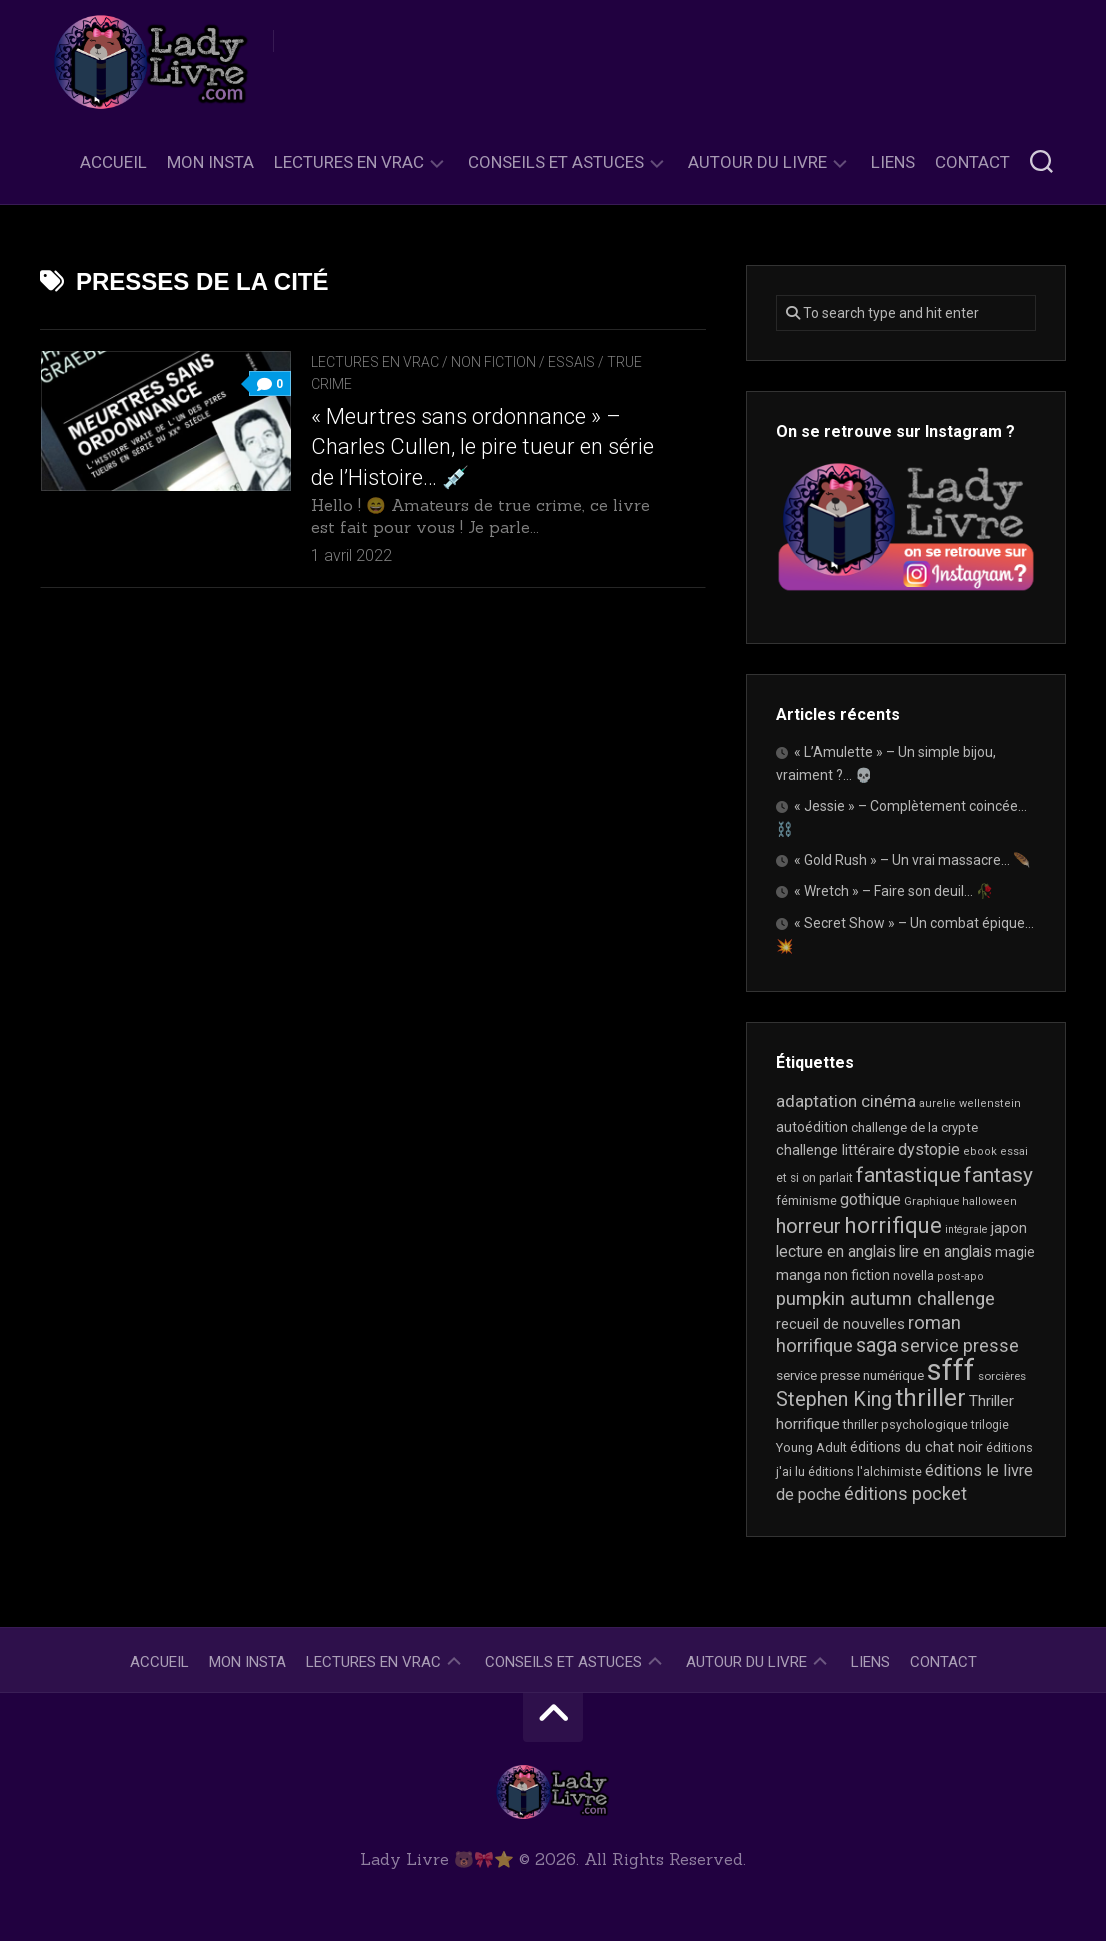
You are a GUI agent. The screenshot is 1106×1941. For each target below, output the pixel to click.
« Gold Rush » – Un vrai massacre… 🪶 (912, 860)
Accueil (113, 162)
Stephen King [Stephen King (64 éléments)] (834, 1399)
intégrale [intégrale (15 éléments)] (966, 1229)
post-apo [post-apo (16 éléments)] (960, 1276)
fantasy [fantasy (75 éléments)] (998, 1175)
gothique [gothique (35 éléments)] (870, 1199)
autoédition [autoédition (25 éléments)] (812, 1127)
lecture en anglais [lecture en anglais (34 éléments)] (836, 1251)
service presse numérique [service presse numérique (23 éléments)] (850, 1375)
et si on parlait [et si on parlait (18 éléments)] (814, 1178)
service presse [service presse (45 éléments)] (959, 1346)
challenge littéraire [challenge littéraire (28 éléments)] (835, 1150)
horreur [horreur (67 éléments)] (808, 1226)
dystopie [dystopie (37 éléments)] (929, 1149)
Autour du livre (757, 162)
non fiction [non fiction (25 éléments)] (857, 1275)
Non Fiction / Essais (523, 362)
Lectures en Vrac (349, 162)
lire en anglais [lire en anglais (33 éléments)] (945, 1251)
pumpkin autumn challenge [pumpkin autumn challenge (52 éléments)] (885, 1299)
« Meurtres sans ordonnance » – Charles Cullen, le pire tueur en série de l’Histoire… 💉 (482, 447)
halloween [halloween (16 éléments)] (989, 1201)
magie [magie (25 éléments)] (1015, 1252)
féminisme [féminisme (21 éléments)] (806, 1200)
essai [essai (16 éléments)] (1014, 1151)
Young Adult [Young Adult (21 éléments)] (811, 1447)
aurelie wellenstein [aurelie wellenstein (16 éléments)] (970, 1103)
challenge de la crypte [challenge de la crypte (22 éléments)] (914, 1127)
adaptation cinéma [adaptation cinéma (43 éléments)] (846, 1101)
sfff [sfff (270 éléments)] (951, 1370)
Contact (972, 162)
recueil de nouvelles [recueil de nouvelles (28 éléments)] (840, 1324)
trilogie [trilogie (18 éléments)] (990, 1425)
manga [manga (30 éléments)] (798, 1275)
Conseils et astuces (556, 162)
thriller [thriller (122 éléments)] (930, 1398)
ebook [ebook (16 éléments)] (980, 1151)
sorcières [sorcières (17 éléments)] (1002, 1376)
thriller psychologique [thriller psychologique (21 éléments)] (905, 1424)
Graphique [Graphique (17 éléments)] (931, 1201)
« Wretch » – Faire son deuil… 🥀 (893, 891)
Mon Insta (210, 162)
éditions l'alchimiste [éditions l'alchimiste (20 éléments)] (865, 1471)
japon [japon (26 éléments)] (1009, 1228)
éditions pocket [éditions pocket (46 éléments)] (905, 1493)
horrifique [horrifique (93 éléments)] (893, 1225)
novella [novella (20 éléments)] (913, 1275)
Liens (893, 162)
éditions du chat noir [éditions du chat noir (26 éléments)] (916, 1447)
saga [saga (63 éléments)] (876, 1345)
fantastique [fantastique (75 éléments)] (908, 1175)
